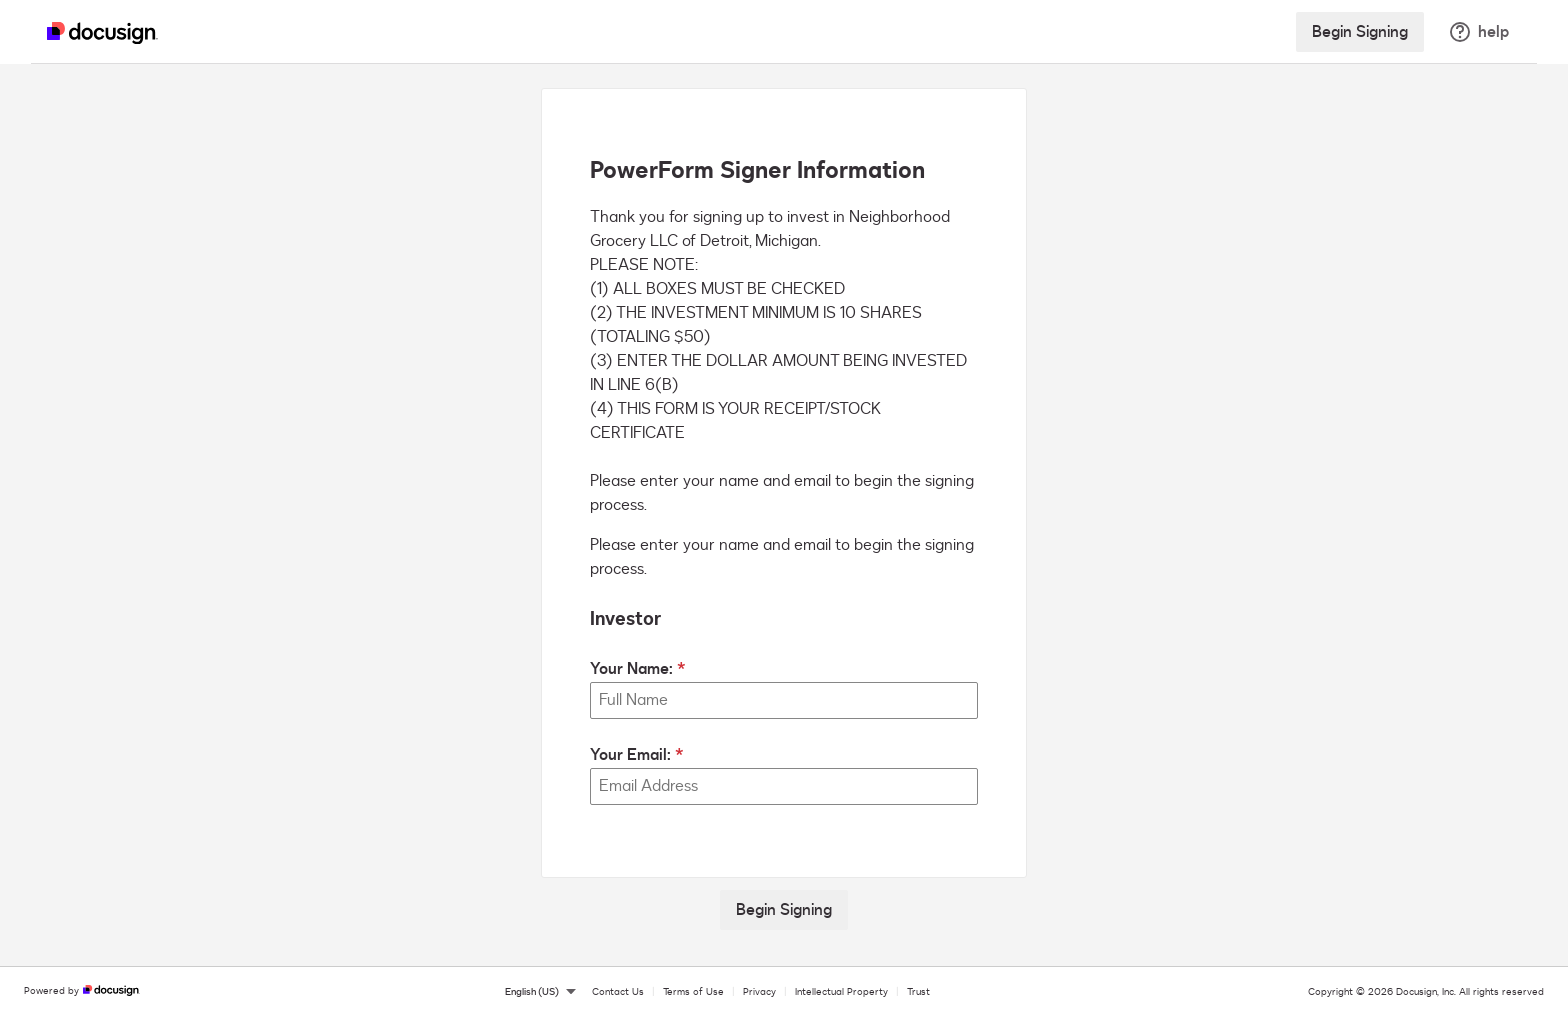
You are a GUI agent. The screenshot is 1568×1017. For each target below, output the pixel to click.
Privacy (759, 992)
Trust (918, 992)
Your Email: (630, 755)
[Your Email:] (784, 786)
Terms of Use (693, 992)
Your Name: (631, 669)
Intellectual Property (841, 992)
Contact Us (618, 992)
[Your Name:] (784, 700)
